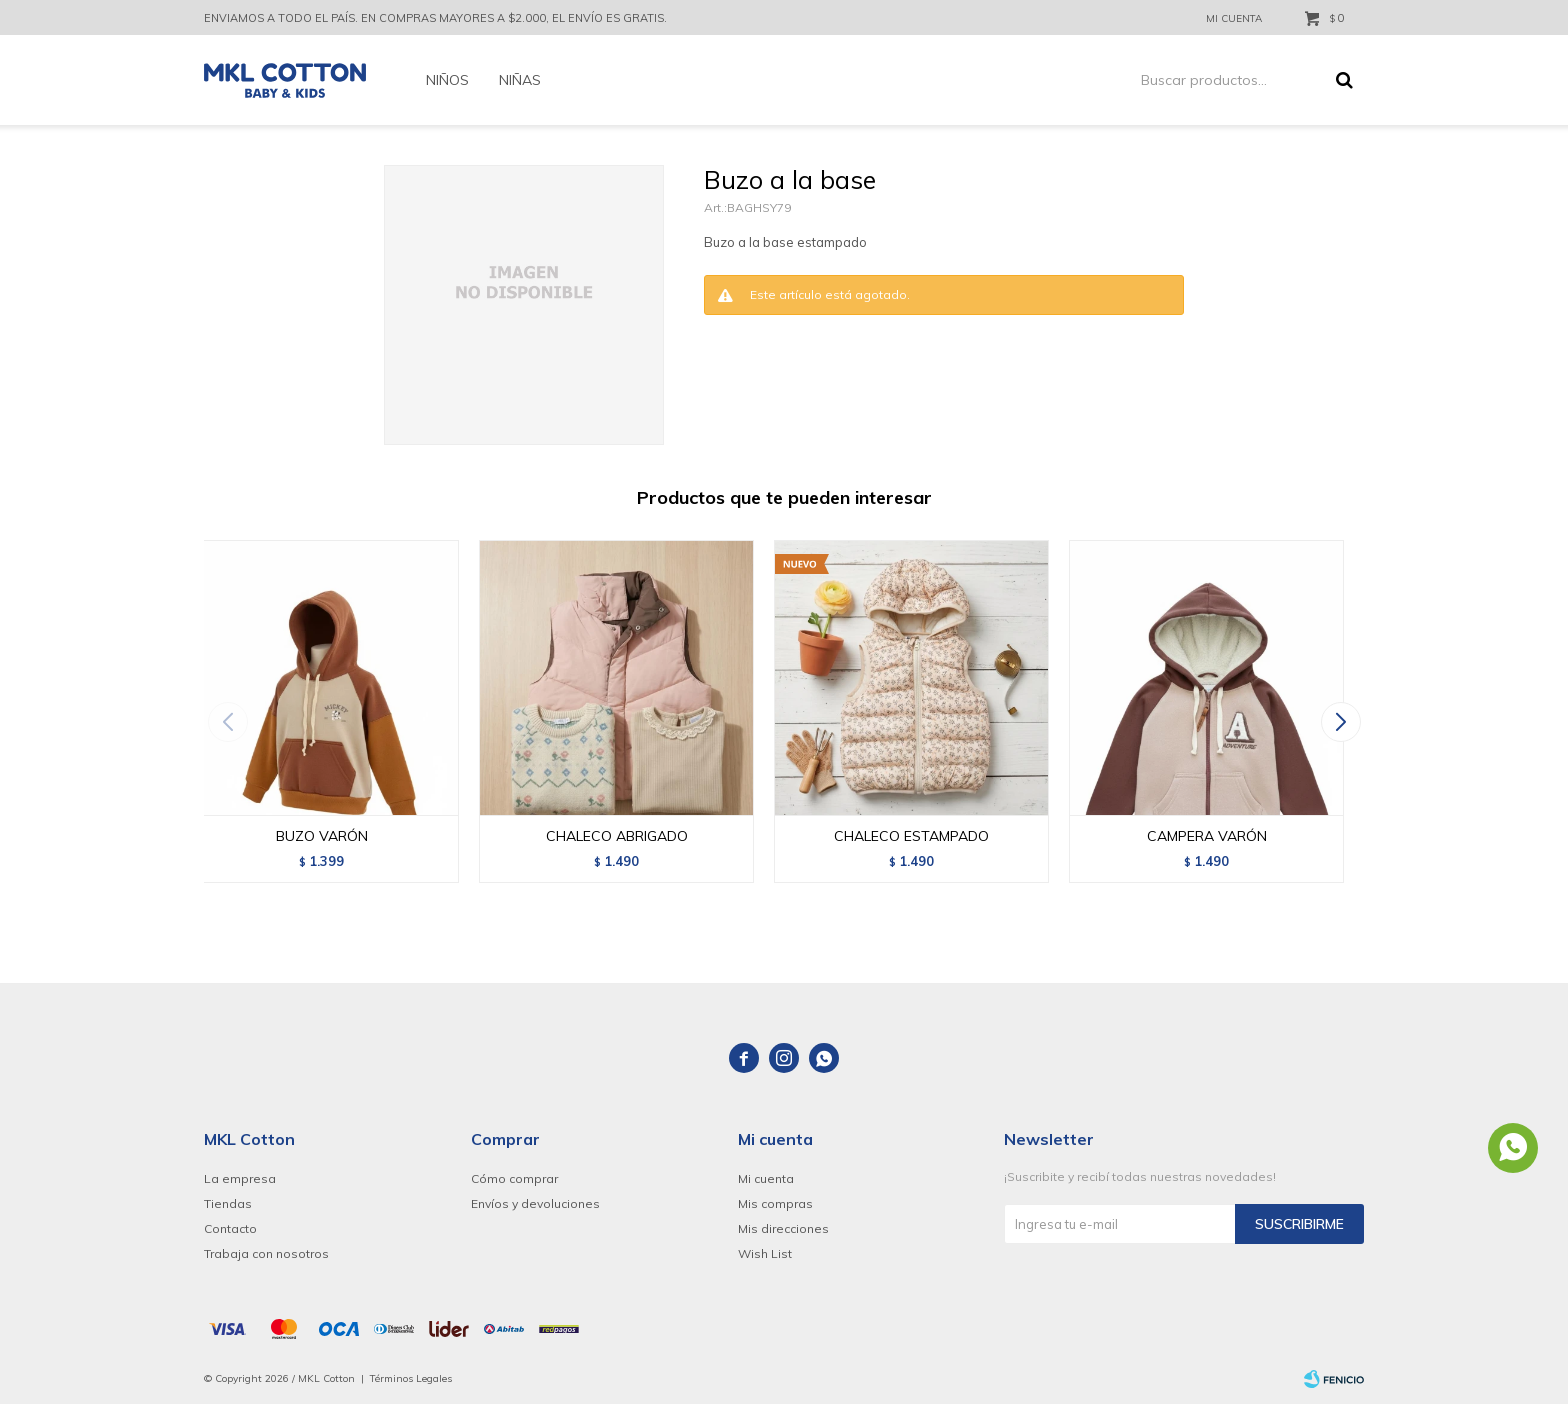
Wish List (765, 1253)
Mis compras (775, 1203)
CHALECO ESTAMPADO (911, 836)
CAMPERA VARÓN (1207, 836)
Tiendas (228, 1203)
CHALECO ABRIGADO (617, 836)
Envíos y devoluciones (535, 1203)
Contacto (230, 1228)
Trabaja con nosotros (266, 1253)
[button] (1340, 722)
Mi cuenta (766, 1178)
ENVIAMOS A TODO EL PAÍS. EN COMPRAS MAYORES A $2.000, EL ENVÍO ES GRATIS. (435, 18)
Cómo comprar (514, 1178)
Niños (447, 80)
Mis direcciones (783, 1228)
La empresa (240, 1178)
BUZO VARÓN (322, 836)
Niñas (520, 80)
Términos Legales (411, 1378)
